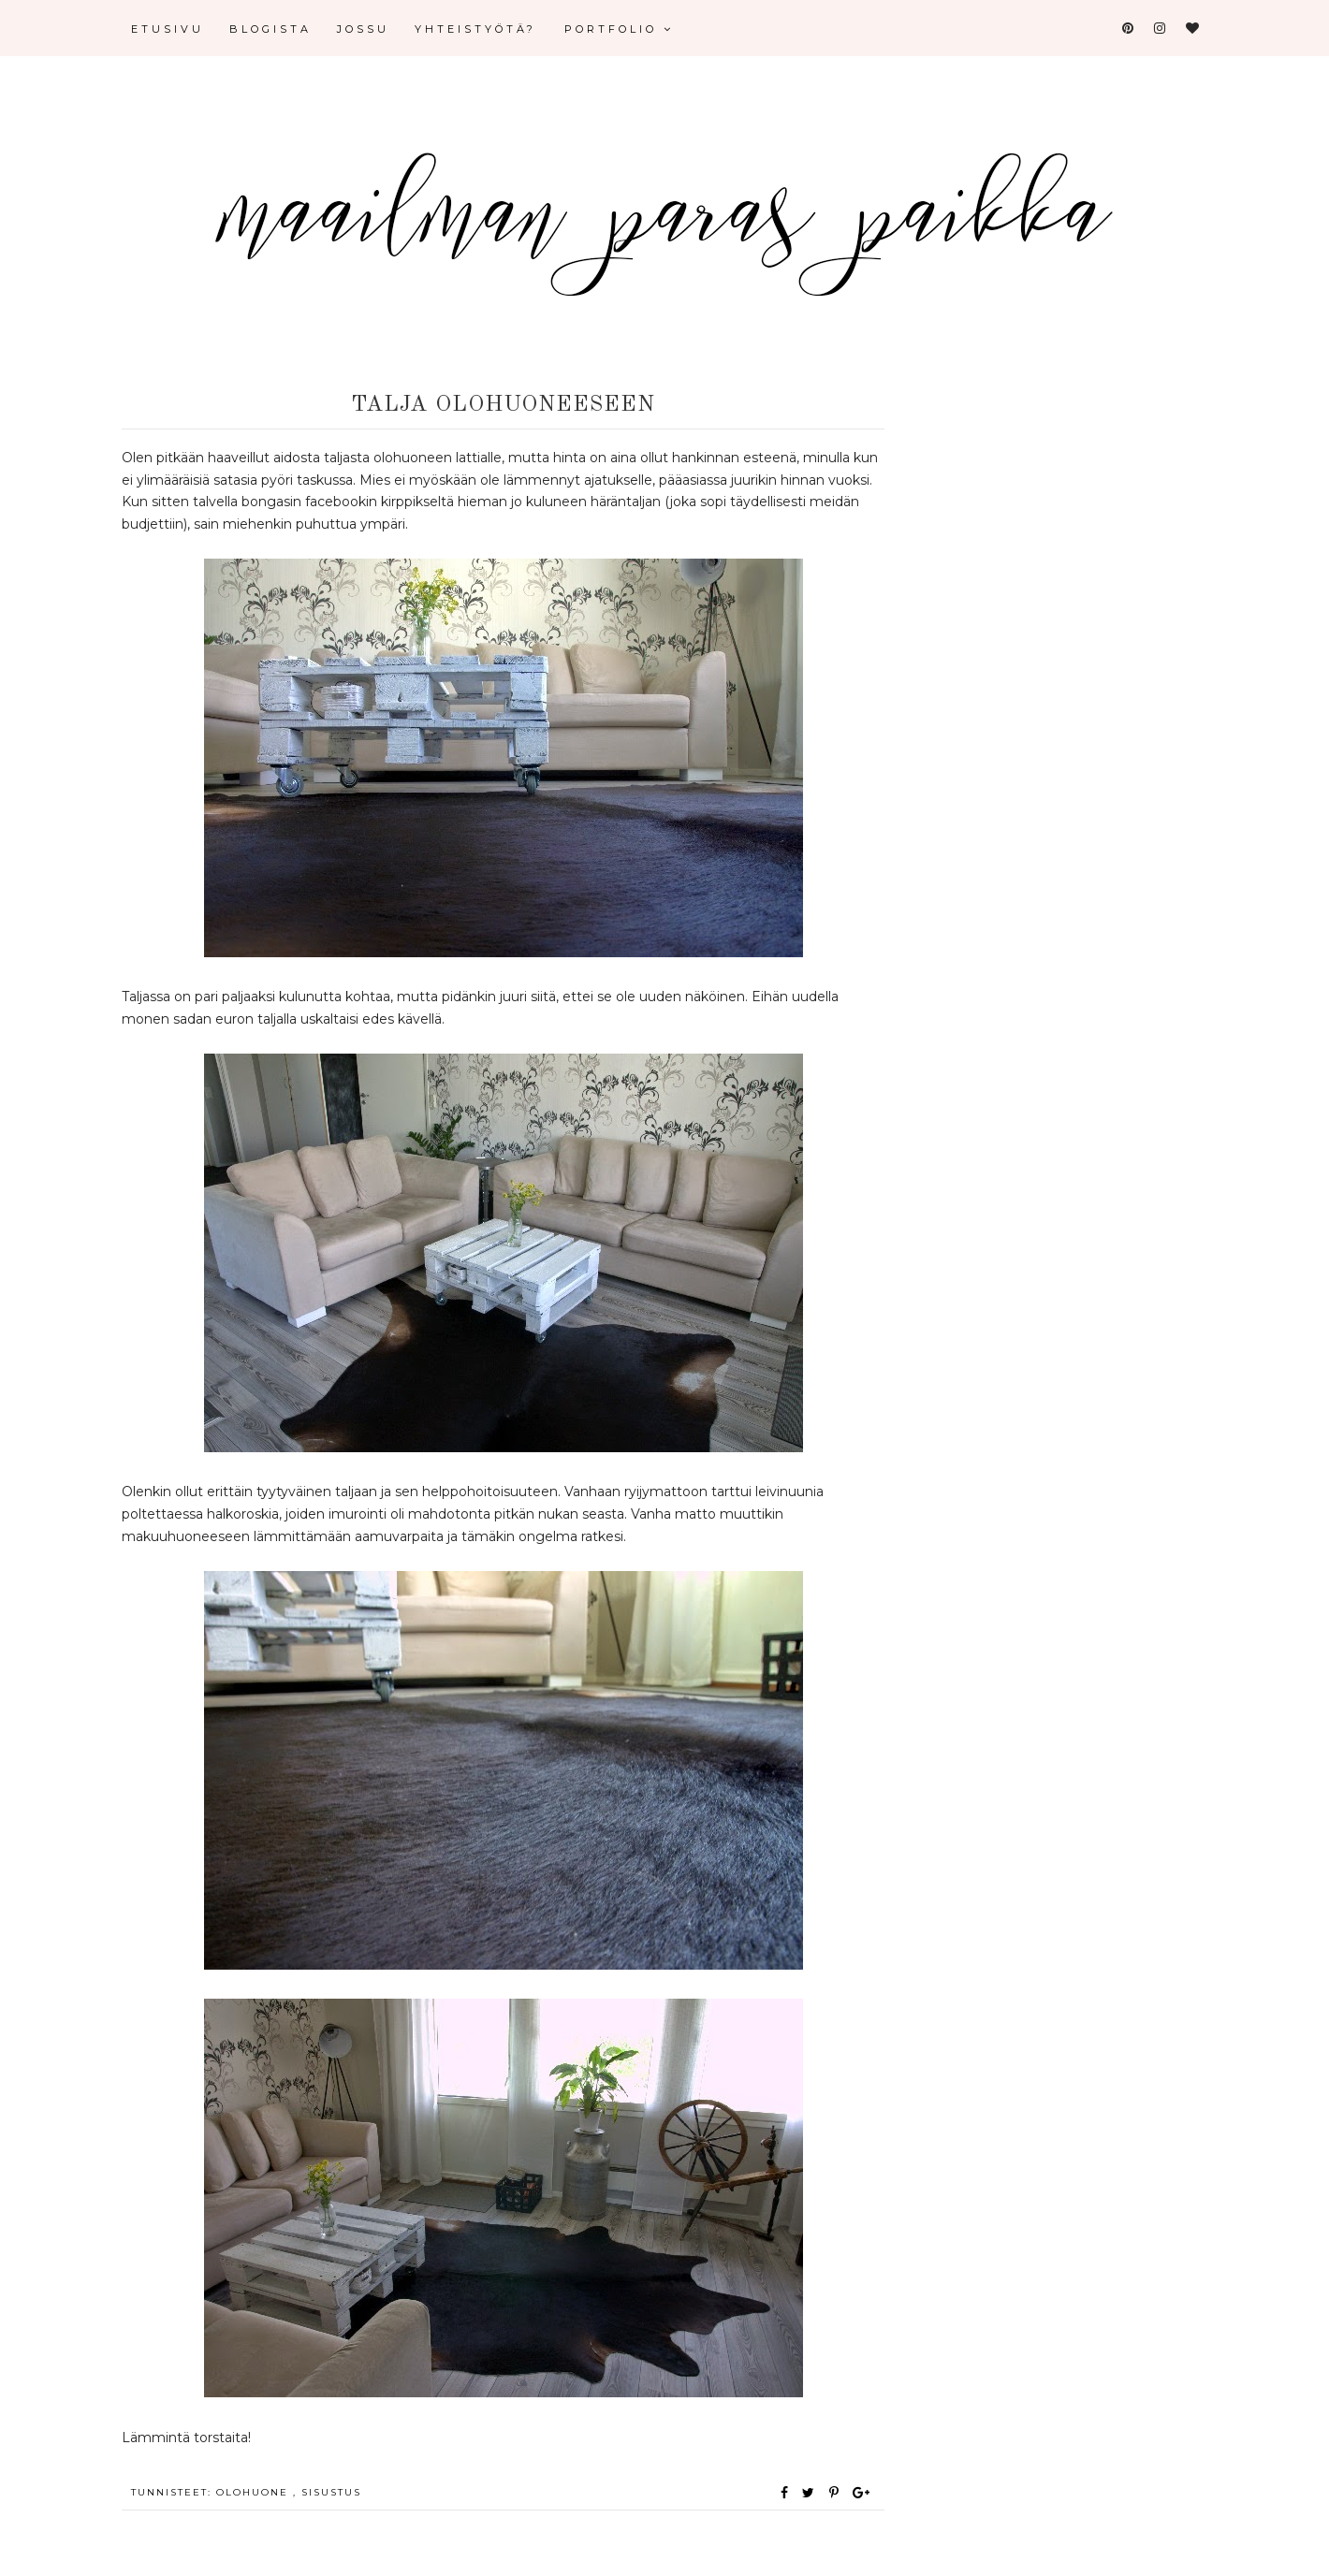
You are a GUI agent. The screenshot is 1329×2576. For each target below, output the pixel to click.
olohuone (254, 2492)
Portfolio (619, 29)
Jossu (363, 29)
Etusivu (167, 29)
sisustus (331, 2492)
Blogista (270, 29)
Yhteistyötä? (475, 29)
